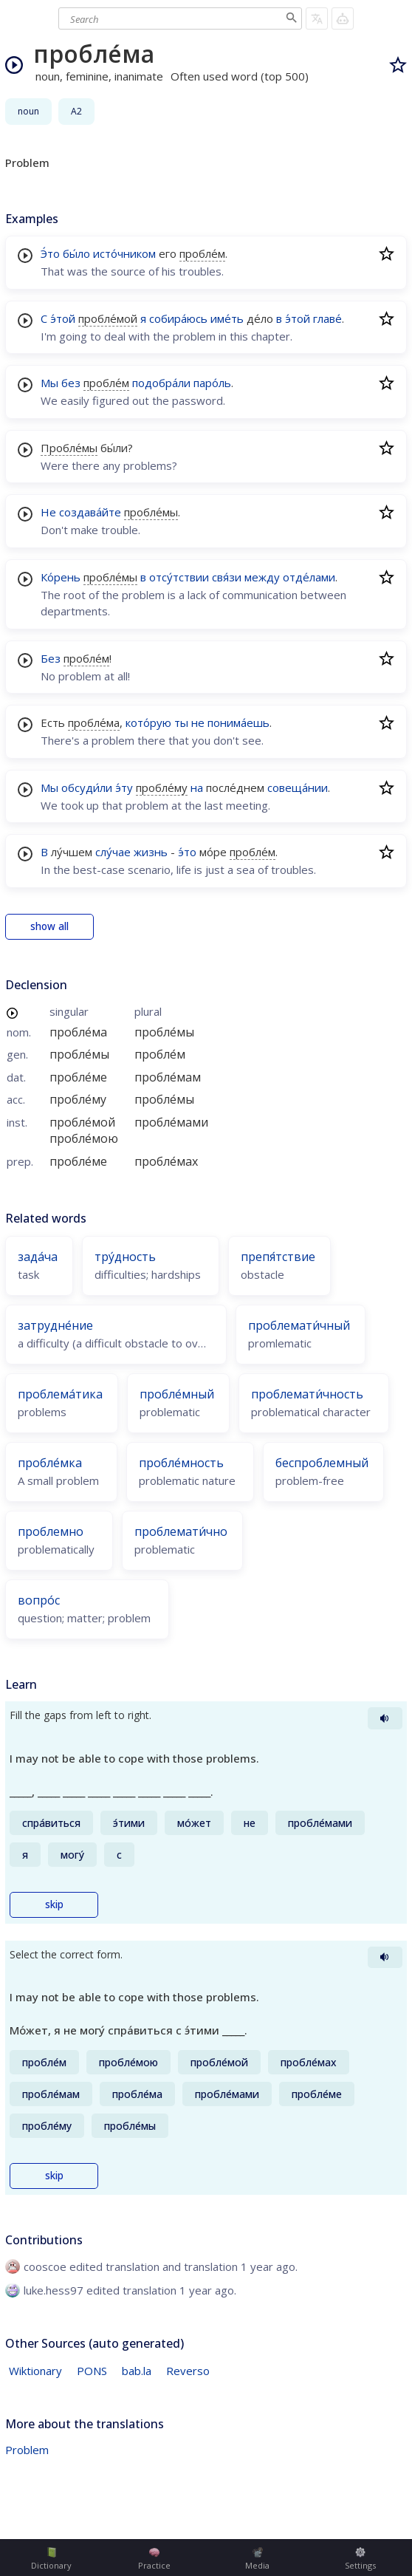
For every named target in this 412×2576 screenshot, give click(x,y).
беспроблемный (321, 1463)
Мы (49, 382)
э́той (62, 318)
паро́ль (212, 382)
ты (181, 722)
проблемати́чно (180, 1531)
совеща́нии (297, 787)
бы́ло (76, 253)
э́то (187, 851)
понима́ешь (238, 722)
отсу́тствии (179, 577)
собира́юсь (178, 318)
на (196, 787)
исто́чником (124, 253)
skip (54, 1904)
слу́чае (113, 851)
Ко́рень (60, 577)
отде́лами (309, 577)
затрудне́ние (55, 1325)
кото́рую (148, 722)
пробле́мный (177, 1394)
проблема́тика (60, 1394)
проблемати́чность (307, 1394)
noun (28, 111)
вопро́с (39, 1600)
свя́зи (226, 577)
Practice (154, 2559)
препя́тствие (278, 1256)
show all (49, 926)
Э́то (50, 253)
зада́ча (38, 1256)
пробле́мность (181, 1463)
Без (51, 658)
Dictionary (51, 2559)
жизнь (151, 851)
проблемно (50, 1531)
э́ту (124, 787)
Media (257, 2559)
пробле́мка (50, 1463)
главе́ (327, 318)
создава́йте (90, 512)
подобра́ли (161, 382)
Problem (27, 2449)
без (70, 382)
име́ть (227, 318)
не (198, 722)
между (262, 577)
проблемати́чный (299, 1325)
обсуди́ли (86, 787)
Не (48, 512)
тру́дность (125, 1256)
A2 (76, 111)
